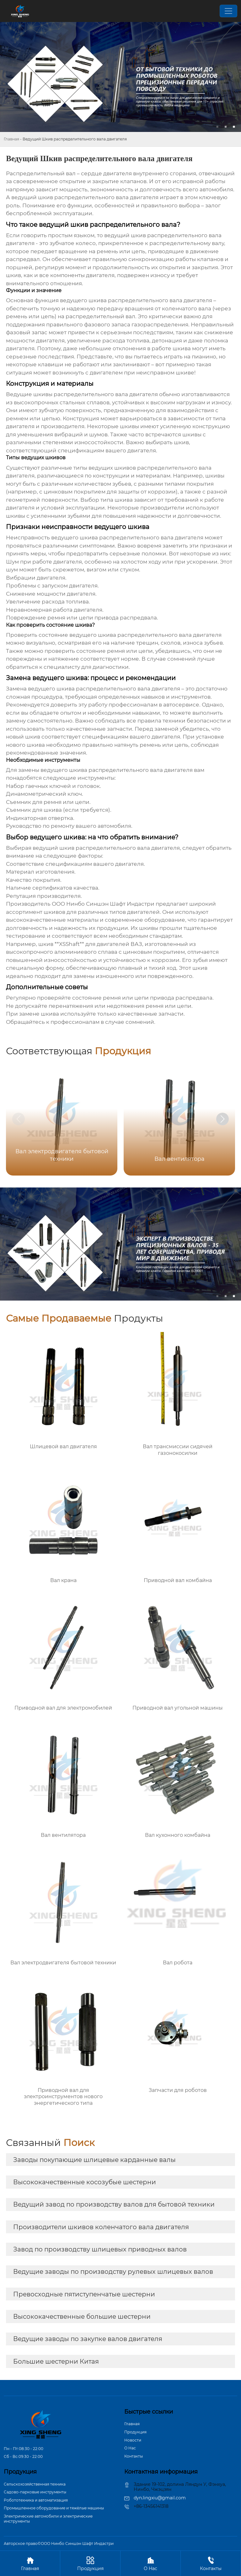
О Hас (130, 2448)
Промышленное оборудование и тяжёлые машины (54, 2508)
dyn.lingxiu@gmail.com (160, 2498)
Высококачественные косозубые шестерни (84, 2182)
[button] (222, 1119)
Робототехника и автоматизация (36, 2500)
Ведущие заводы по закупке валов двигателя (87, 2339)
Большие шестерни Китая (56, 2361)
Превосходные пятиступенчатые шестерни (84, 2294)
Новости (132, 2440)
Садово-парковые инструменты (35, 2492)
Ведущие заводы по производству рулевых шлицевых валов (113, 2271)
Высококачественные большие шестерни (82, 2316)
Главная (11, 139)
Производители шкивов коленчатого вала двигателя (101, 2227)
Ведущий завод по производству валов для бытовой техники (114, 2204)
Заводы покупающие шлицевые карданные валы (94, 2160)
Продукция (135, 2432)
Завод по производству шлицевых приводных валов (100, 2249)
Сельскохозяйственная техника (35, 2484)
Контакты (133, 2456)
